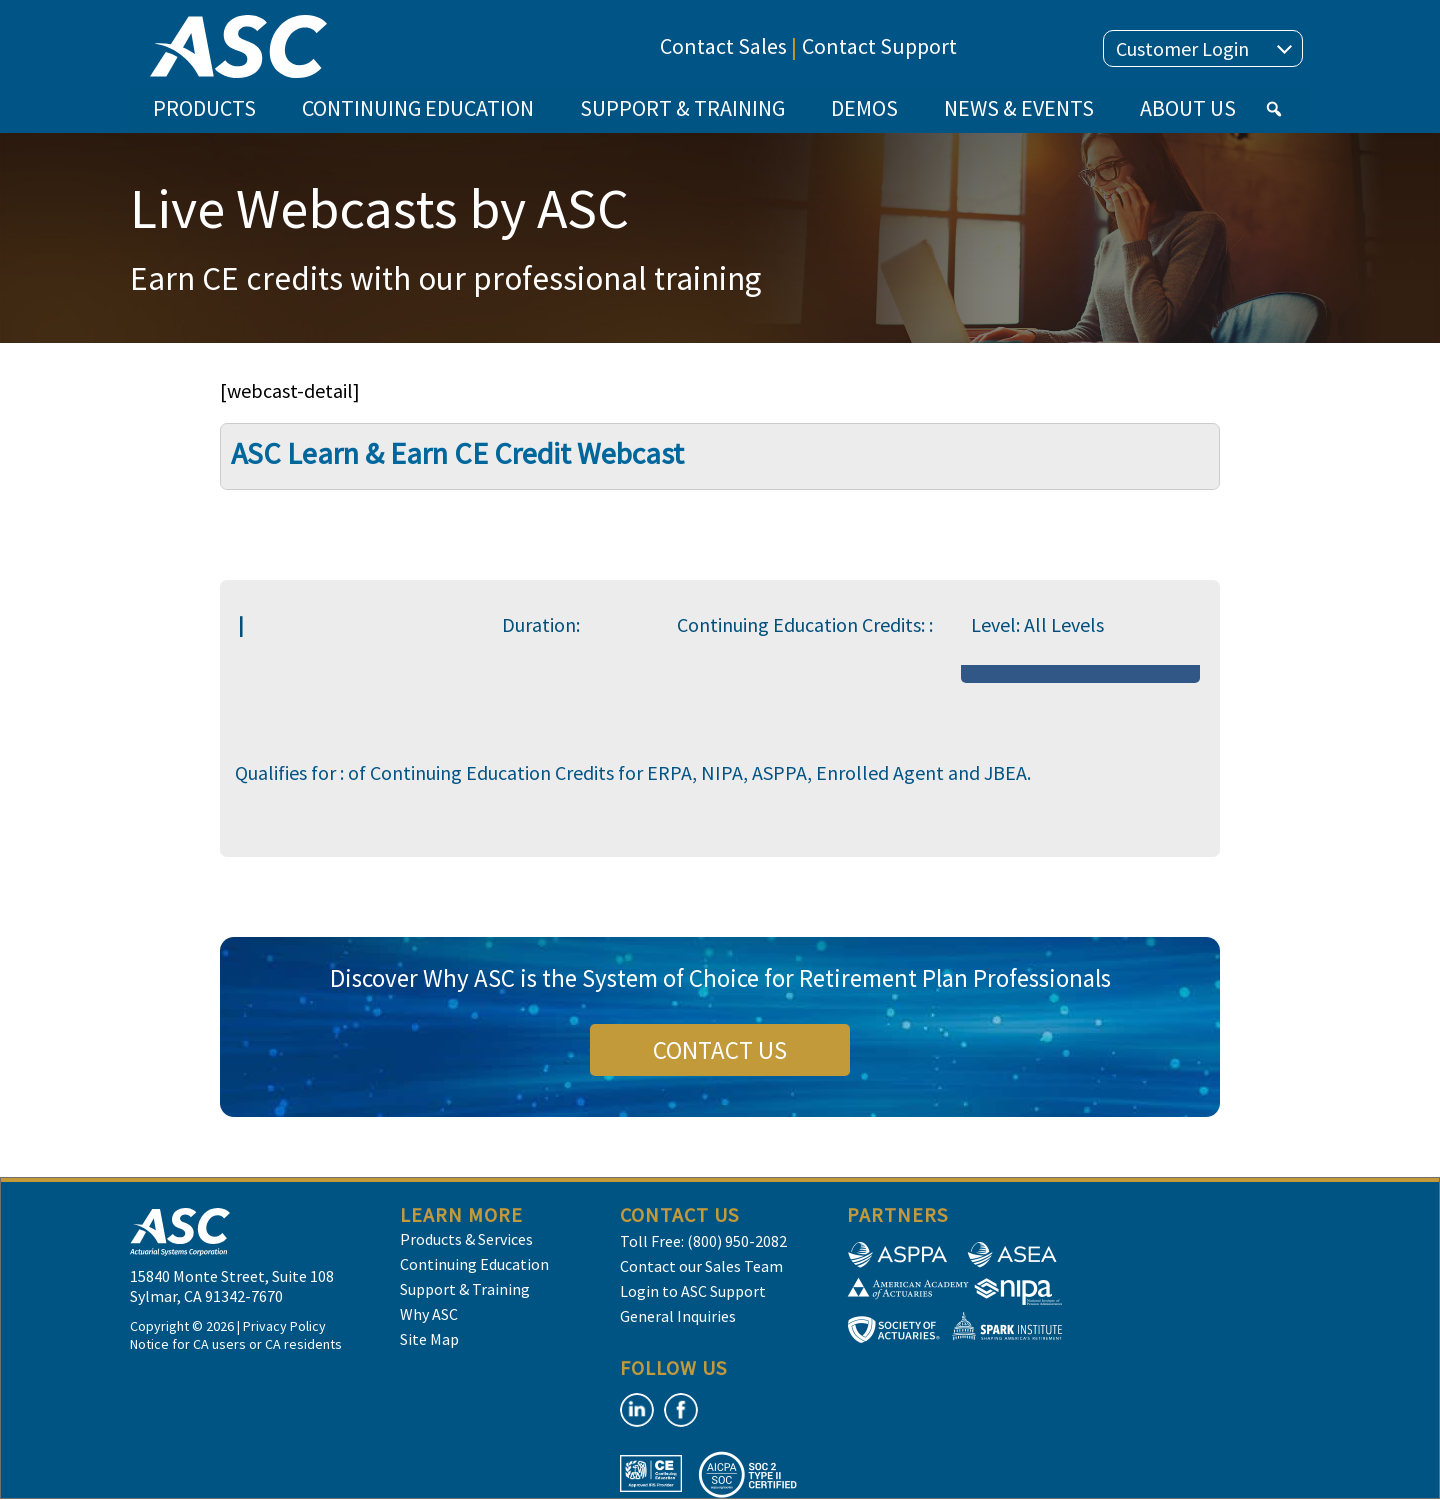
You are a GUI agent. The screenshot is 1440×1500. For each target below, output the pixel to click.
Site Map (429, 1339)
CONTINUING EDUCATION (418, 108)
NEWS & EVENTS (1019, 108)
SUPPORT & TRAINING (682, 108)
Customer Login (1204, 48)
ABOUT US (1188, 108)
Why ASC (429, 1314)
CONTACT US (720, 1050)
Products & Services (466, 1239)
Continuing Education (474, 1264)
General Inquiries (678, 1316)
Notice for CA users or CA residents (236, 1344)
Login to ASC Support (693, 1291)
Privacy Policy (284, 1326)
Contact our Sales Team (701, 1266)
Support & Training (465, 1289)
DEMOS (864, 108)
